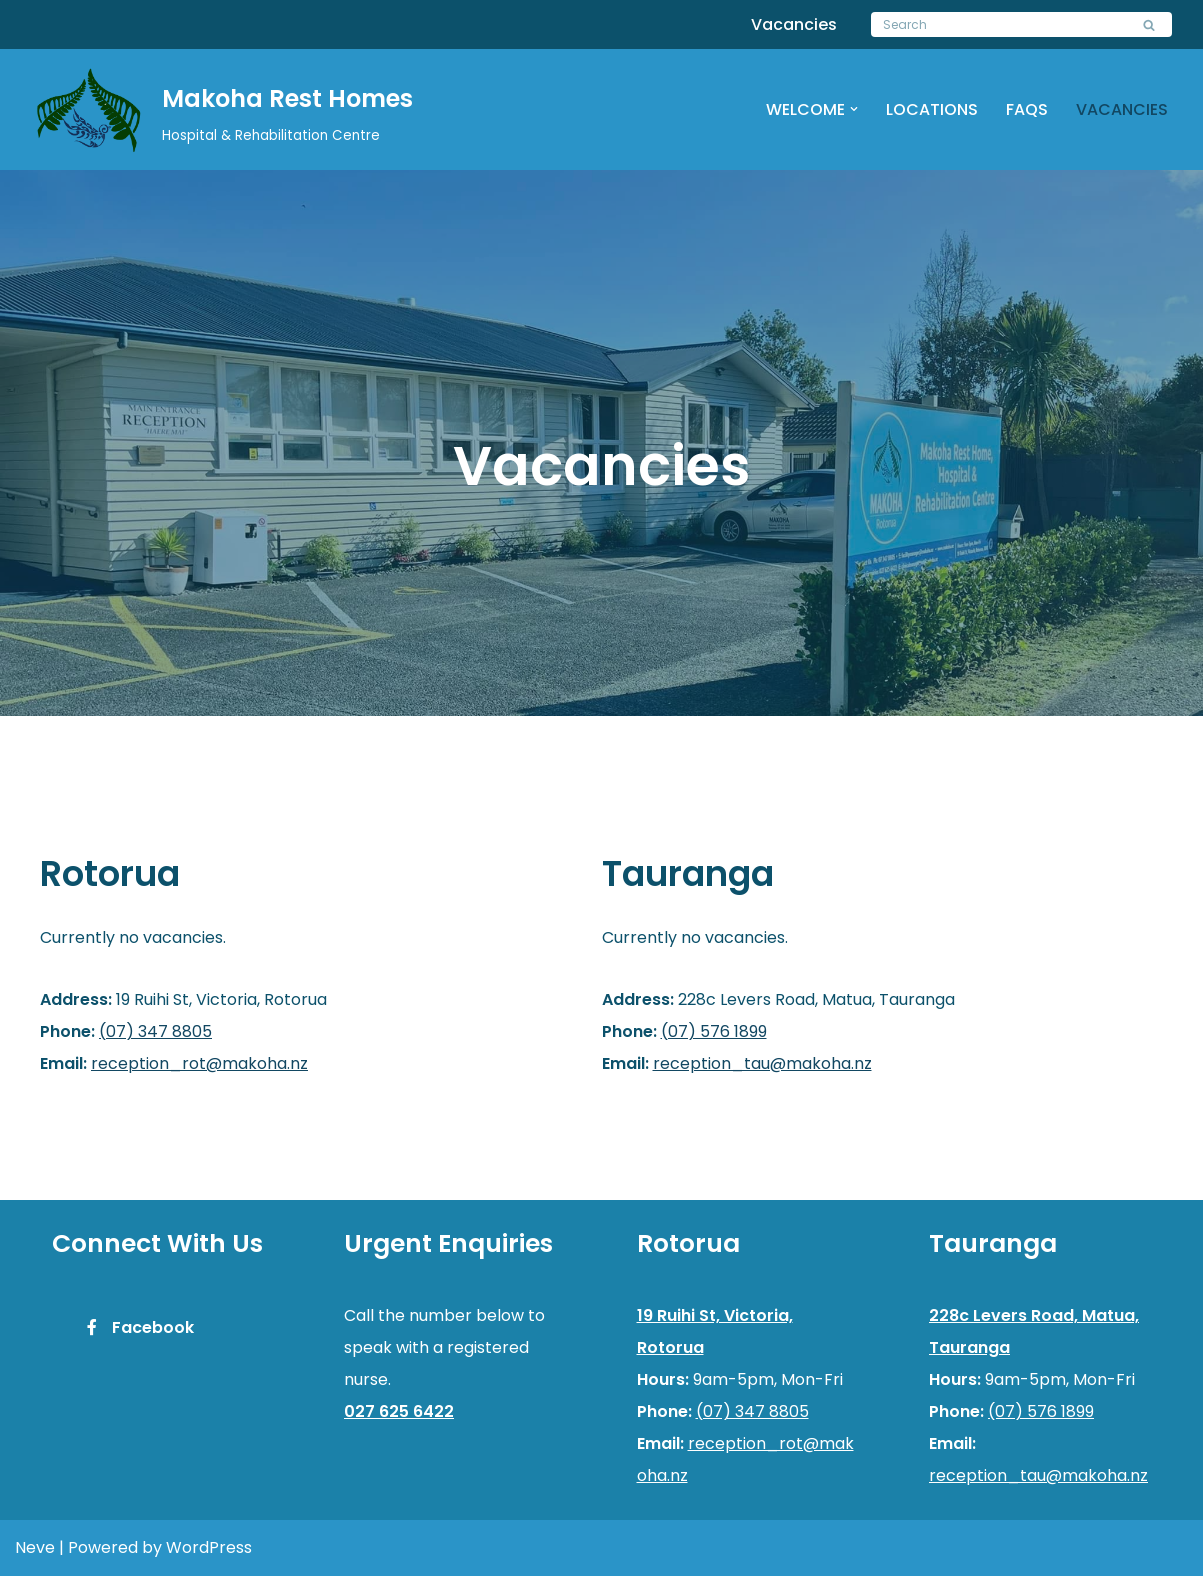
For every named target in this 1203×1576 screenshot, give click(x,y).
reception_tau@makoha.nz (762, 1063)
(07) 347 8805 (155, 1031)
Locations (932, 109)
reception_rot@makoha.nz (199, 1063)
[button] (854, 109)
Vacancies (794, 24)
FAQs (1027, 109)
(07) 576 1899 (714, 1031)
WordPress (209, 1547)
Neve (35, 1547)
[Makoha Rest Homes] (222, 112)
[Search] (999, 24)
